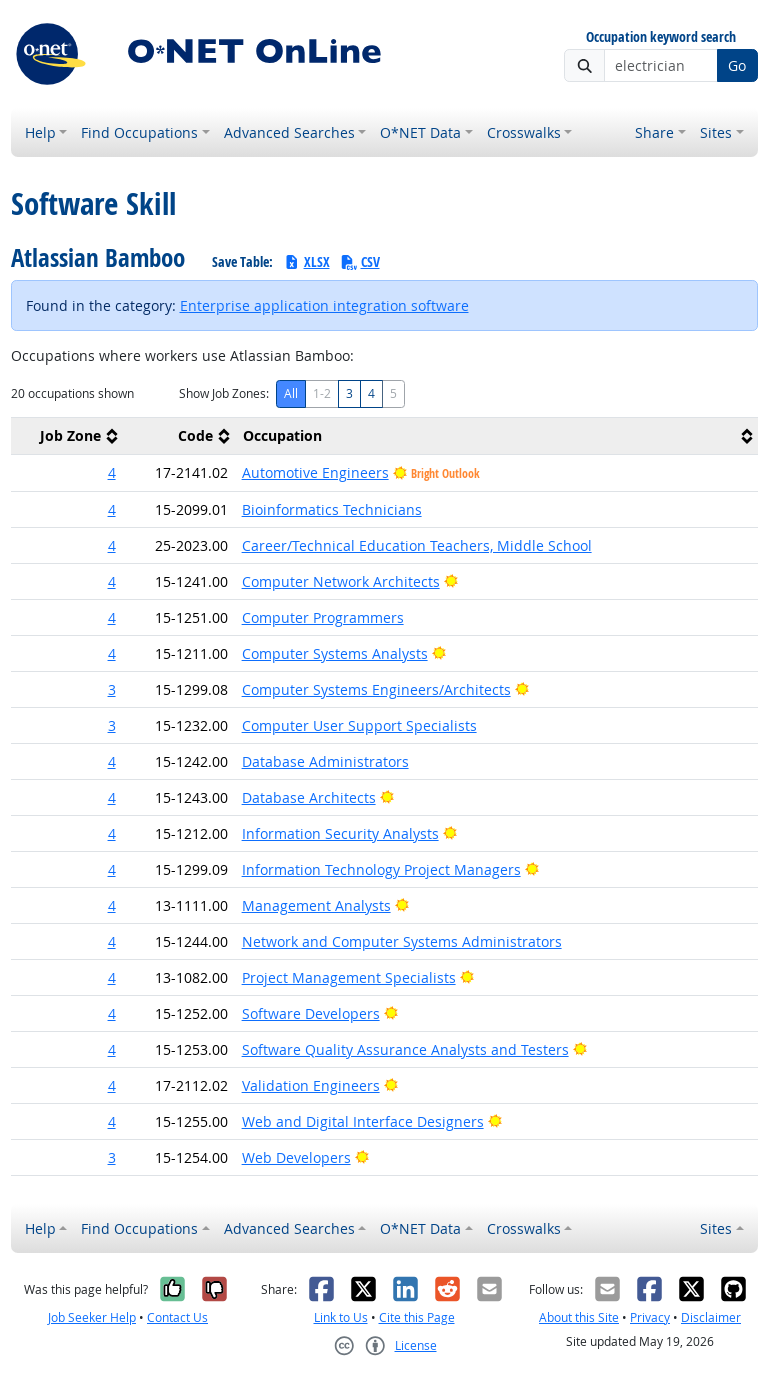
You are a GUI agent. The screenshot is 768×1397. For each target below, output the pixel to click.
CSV (360, 261)
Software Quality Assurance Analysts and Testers (405, 1049)
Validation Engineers (311, 1085)
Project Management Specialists (349, 977)
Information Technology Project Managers (381, 869)
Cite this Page (417, 1317)
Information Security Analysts (340, 833)
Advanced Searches (289, 132)
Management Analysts (316, 905)
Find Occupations (139, 132)
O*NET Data (420, 132)
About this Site (579, 1317)
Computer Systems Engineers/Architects (376, 689)
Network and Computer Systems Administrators (402, 941)
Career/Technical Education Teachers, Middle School (417, 545)
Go (737, 65)
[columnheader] (67, 436)
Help (40, 132)
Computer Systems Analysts (335, 653)
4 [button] (112, 472)
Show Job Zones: (224, 393)
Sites (716, 132)
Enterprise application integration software (324, 305)
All (291, 393)
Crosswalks (524, 132)
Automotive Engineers (315, 472)
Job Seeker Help (92, 1317)
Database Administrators (325, 761)
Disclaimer (711, 1317)
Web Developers (296, 1157)
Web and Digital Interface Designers (363, 1121)
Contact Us (177, 1317)
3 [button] (112, 689)
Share (654, 132)
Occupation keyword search (661, 37)
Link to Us (341, 1317)
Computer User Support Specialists (359, 725)
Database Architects (309, 797)
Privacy (650, 1317)
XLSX (306, 261)
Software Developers (311, 1013)
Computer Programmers (323, 617)
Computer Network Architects (341, 581)
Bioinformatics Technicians (332, 509)
